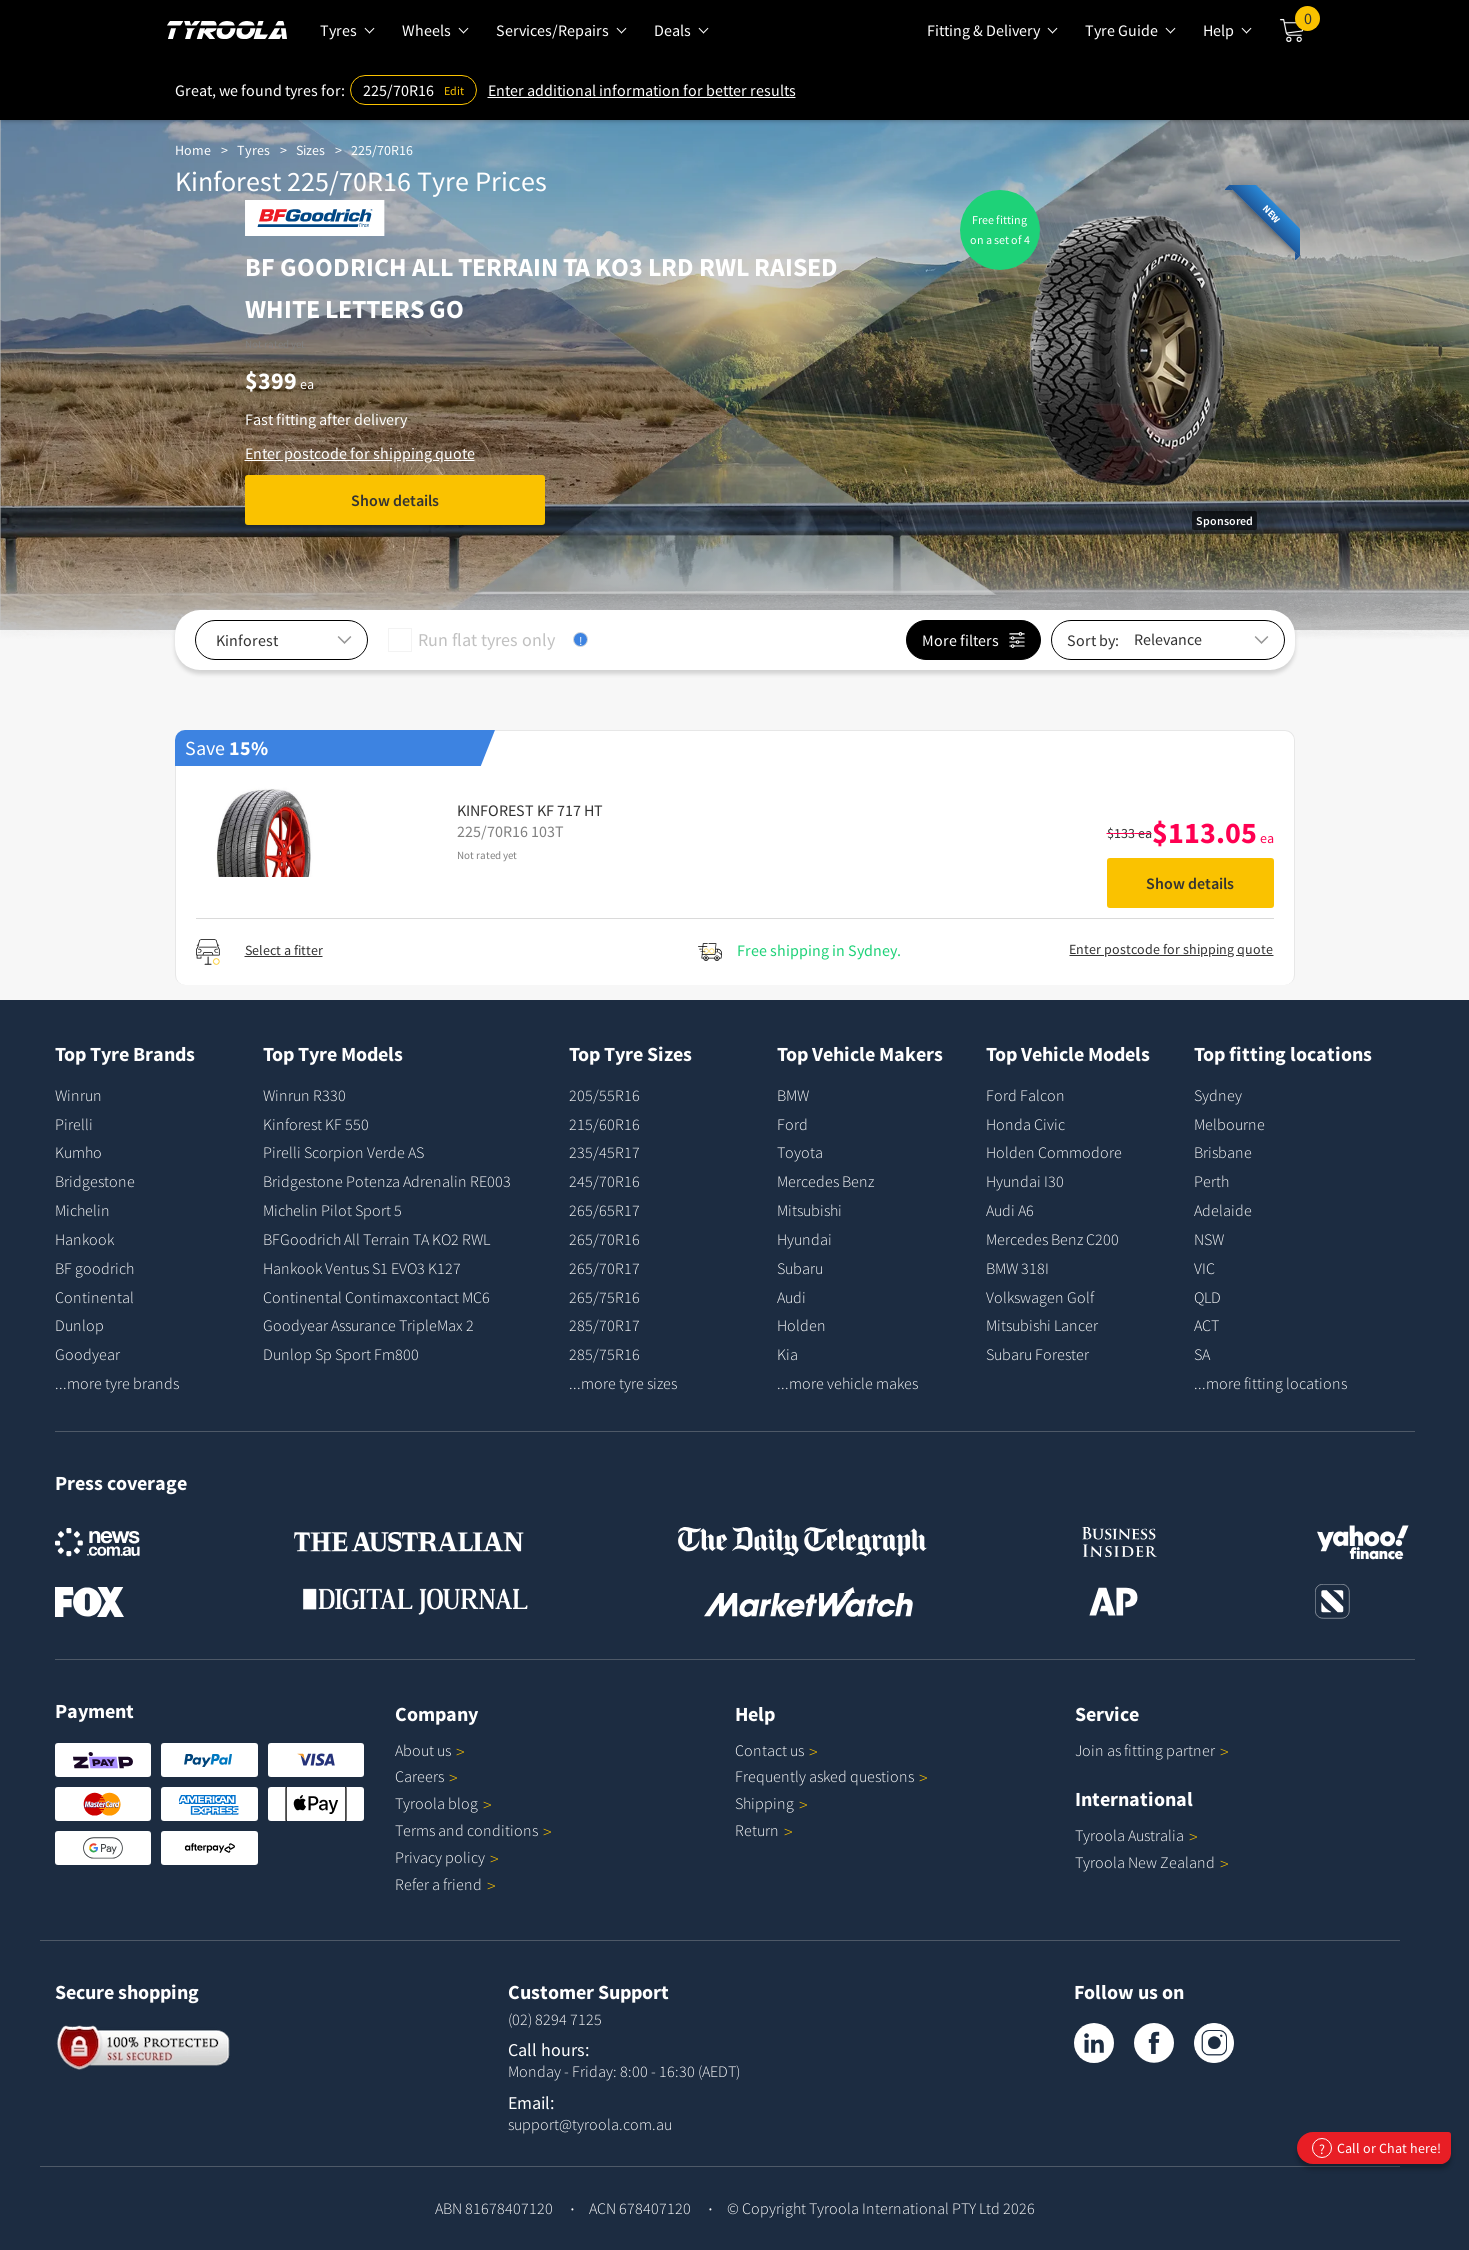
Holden (801, 1325)
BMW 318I (1017, 1268)
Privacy (447, 1857)
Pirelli (74, 1124)
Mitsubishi (809, 1210)
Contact (776, 1750)
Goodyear (87, 1354)
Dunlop (79, 1325)
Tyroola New (1152, 1862)
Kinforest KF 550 (316, 1124)
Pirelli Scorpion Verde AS (343, 1152)
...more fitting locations (1270, 1383)
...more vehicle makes (847, 1383)
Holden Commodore (1054, 1152)
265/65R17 (604, 1210)
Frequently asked (831, 1776)
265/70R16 (604, 1239)
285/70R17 (604, 1325)
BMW (793, 1095)
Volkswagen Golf (1040, 1297)
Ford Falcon (1025, 1095)
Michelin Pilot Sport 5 (332, 1210)
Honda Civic (1025, 1124)
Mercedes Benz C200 (1052, 1239)
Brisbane (1223, 1152)
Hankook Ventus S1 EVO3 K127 (362, 1268)
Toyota (800, 1152)
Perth (1211, 1181)
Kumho (78, 1152)
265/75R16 (604, 1297)
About (430, 1750)
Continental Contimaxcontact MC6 (376, 1297)
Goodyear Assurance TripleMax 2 (368, 1325)
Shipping (764, 1803)
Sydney (1218, 1095)
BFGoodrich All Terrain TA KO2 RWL (376, 1239)
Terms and (473, 1830)
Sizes (310, 150)
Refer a (445, 1884)
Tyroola (443, 1803)
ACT (1206, 1325)
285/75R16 (604, 1354)
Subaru (800, 1268)
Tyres (253, 150)
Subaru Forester (1037, 1354)
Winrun (78, 1095)
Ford (792, 1124)
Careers (419, 1776)
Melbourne (1229, 1124)
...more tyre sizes (623, 1383)
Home (193, 150)
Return (757, 1830)
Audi (791, 1297)
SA (1202, 1354)
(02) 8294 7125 (555, 2019)
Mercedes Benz (825, 1181)
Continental (94, 1297)
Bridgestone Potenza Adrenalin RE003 (387, 1181)
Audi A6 (1010, 1210)
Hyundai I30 (1025, 1181)
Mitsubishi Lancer (1042, 1325)
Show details (395, 500)
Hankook (84, 1239)
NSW (1209, 1239)
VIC (1204, 1268)
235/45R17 (604, 1152)
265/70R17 (604, 1268)
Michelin (82, 1210)
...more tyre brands (117, 1383)
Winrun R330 (304, 1095)
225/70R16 (382, 150)
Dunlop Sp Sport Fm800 (341, 1354)
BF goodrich (94, 1268)
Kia (787, 1354)
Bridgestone (95, 1181)
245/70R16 (604, 1181)
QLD (1207, 1297)
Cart (1307, 23)
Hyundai (804, 1239)
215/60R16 (604, 1124)
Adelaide (1223, 1210)
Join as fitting (1152, 1750)
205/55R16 (604, 1095)
